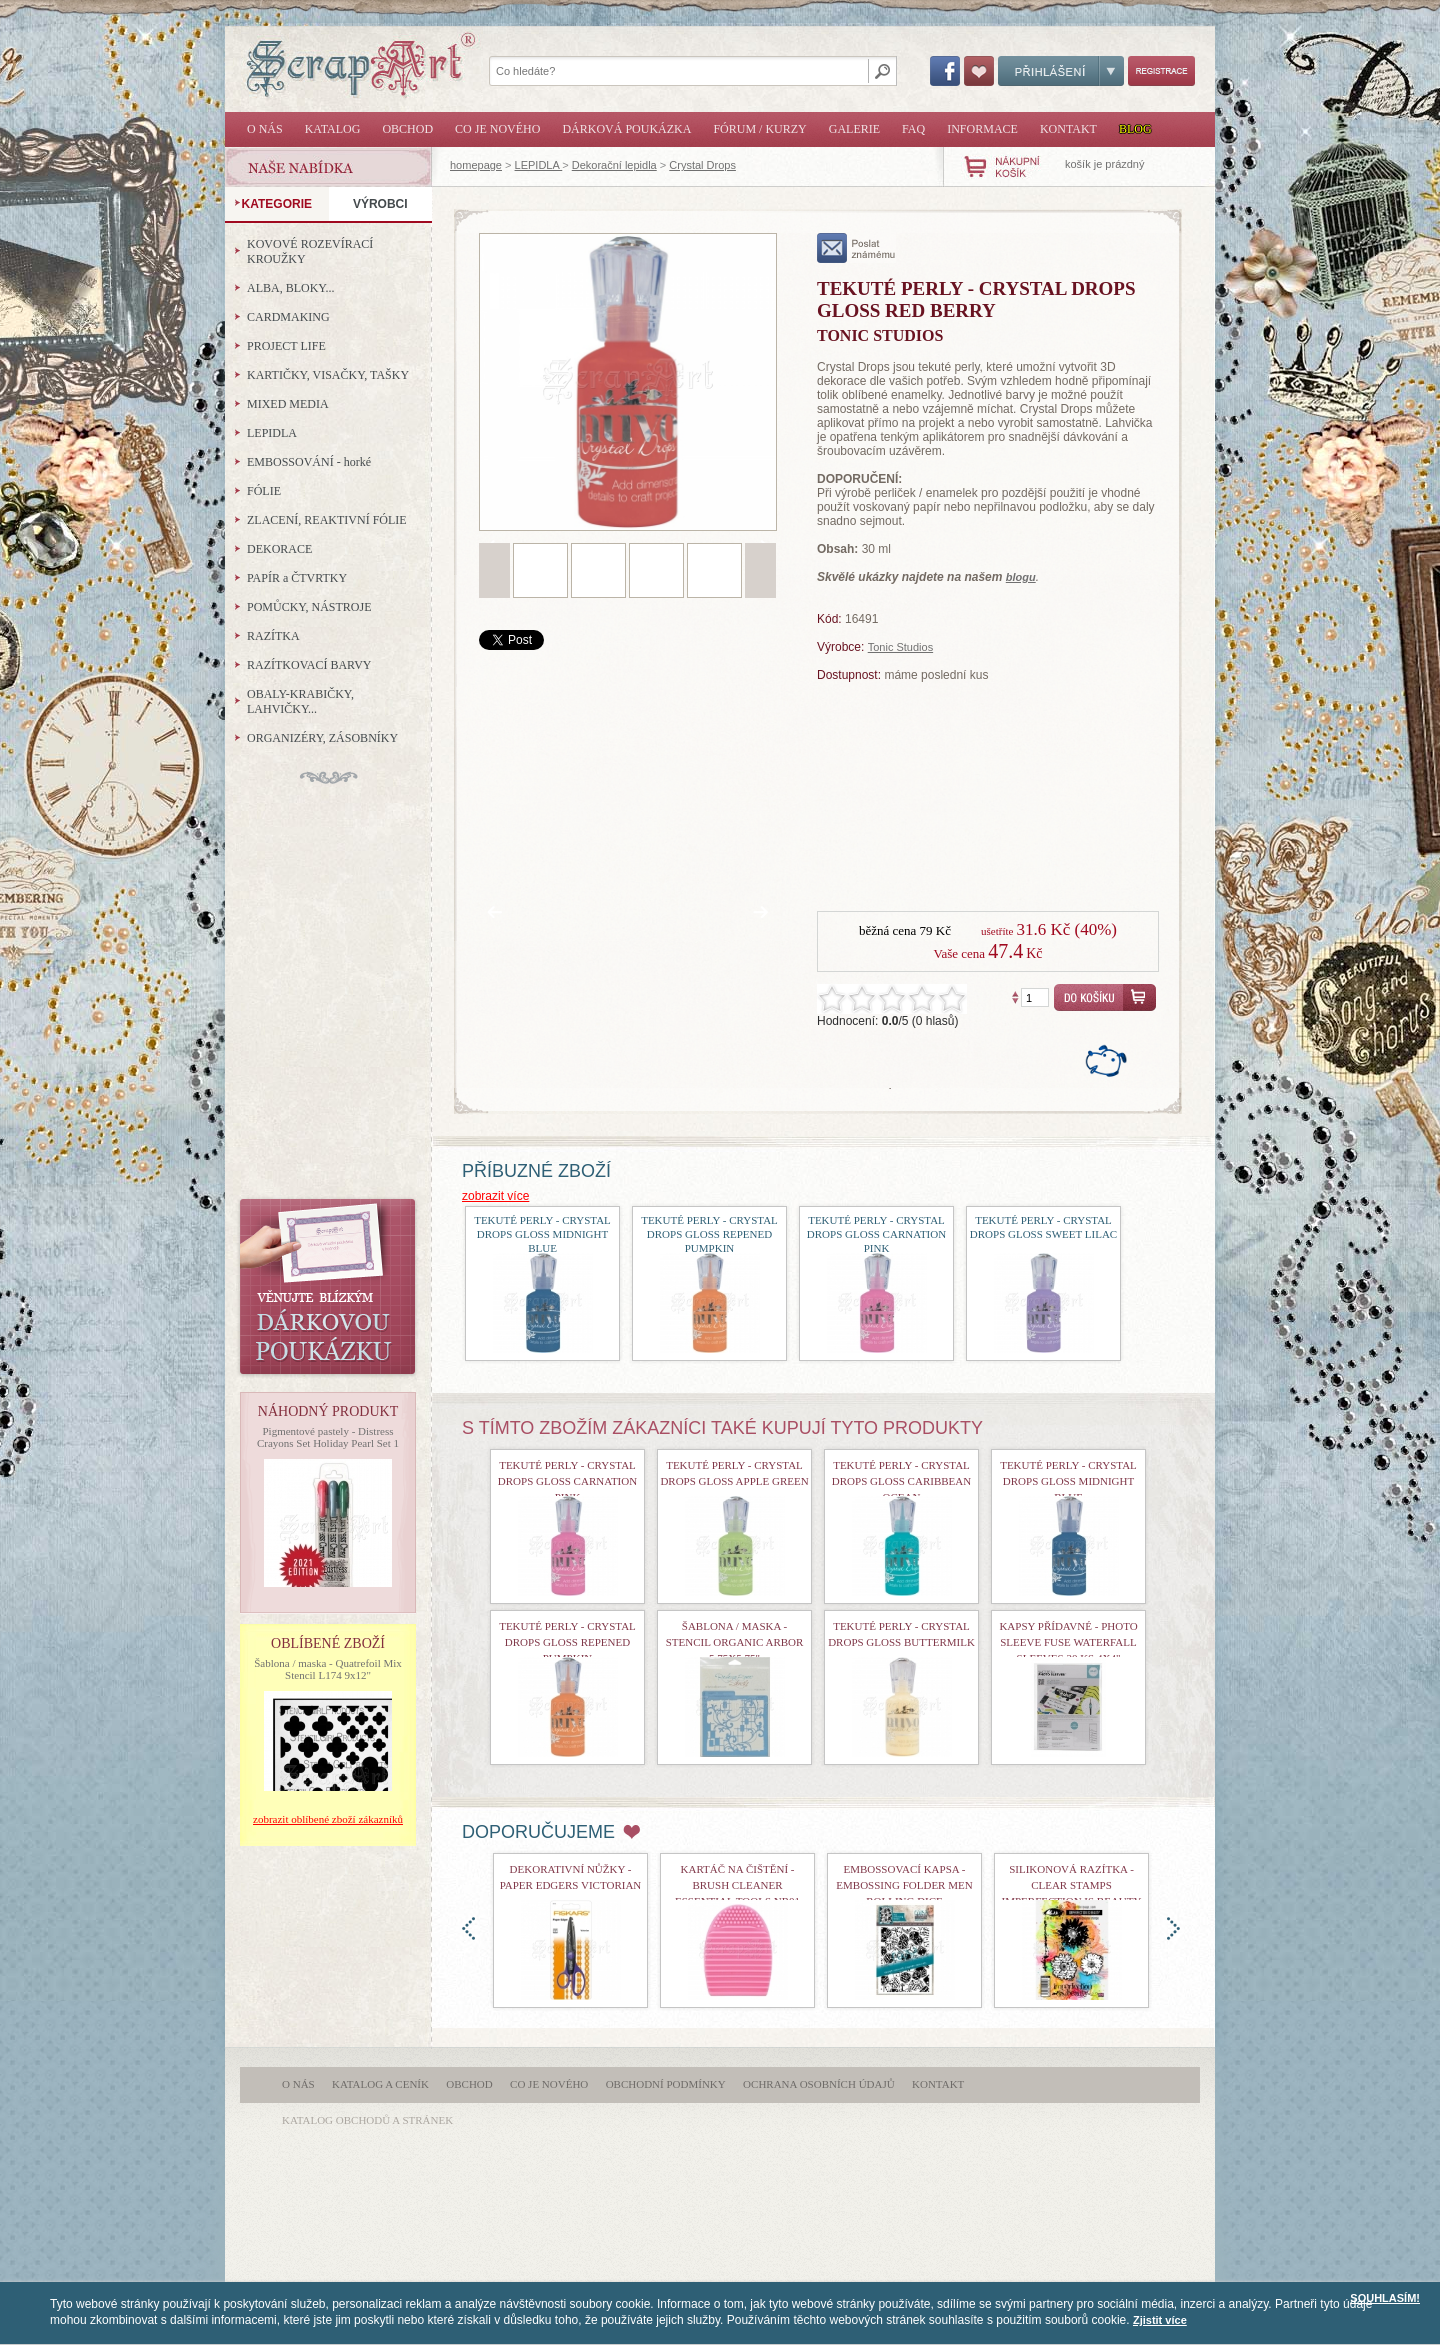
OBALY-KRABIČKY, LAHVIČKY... (300, 701)
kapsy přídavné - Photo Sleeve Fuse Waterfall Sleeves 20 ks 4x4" (1068, 1642)
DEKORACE (279, 549)
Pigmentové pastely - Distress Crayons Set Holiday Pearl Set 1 (328, 1437)
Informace (982, 129)
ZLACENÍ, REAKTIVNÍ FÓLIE (327, 520)
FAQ (913, 129)
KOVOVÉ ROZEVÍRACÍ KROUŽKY (310, 251)
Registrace (1161, 71)
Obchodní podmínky (666, 2084)
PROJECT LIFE (286, 346)
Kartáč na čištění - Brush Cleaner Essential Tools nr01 (737, 1885)
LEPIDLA (539, 165)
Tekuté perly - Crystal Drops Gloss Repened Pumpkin (709, 1234)
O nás (265, 129)
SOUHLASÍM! (1385, 2298)
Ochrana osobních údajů (819, 2084)
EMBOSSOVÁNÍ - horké (309, 462)
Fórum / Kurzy (759, 129)
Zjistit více (1160, 2320)
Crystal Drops (702, 165)
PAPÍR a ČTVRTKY (297, 578)
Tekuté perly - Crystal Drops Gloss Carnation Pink (876, 1234)
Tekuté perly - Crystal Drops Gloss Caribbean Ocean (901, 1481)
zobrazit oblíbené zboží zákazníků (328, 1819)
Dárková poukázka (626, 129)
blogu (1021, 577)
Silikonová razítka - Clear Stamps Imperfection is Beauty (1072, 1885)
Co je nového (497, 129)
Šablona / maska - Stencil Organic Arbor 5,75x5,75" (735, 1642)
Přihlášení (1061, 71)
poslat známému (856, 248)
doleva (468, 1928)
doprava (1173, 1928)
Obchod (407, 129)
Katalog (333, 129)
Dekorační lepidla (614, 165)
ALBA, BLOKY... (290, 288)
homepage (476, 165)
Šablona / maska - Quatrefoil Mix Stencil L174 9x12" (328, 1669)
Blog (1135, 129)
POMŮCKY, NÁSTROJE (309, 607)
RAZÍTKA (273, 636)
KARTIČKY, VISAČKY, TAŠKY (328, 375)
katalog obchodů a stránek (367, 2120)
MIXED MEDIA (288, 404)
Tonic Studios (900, 647)
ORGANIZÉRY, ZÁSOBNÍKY (322, 738)
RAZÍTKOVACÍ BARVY (309, 665)
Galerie (854, 129)
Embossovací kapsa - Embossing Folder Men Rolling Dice (904, 1885)
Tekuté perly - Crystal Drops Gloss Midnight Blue (542, 1234)
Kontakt (1068, 129)
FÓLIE (264, 491)
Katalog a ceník (380, 2084)
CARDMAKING (288, 317)
